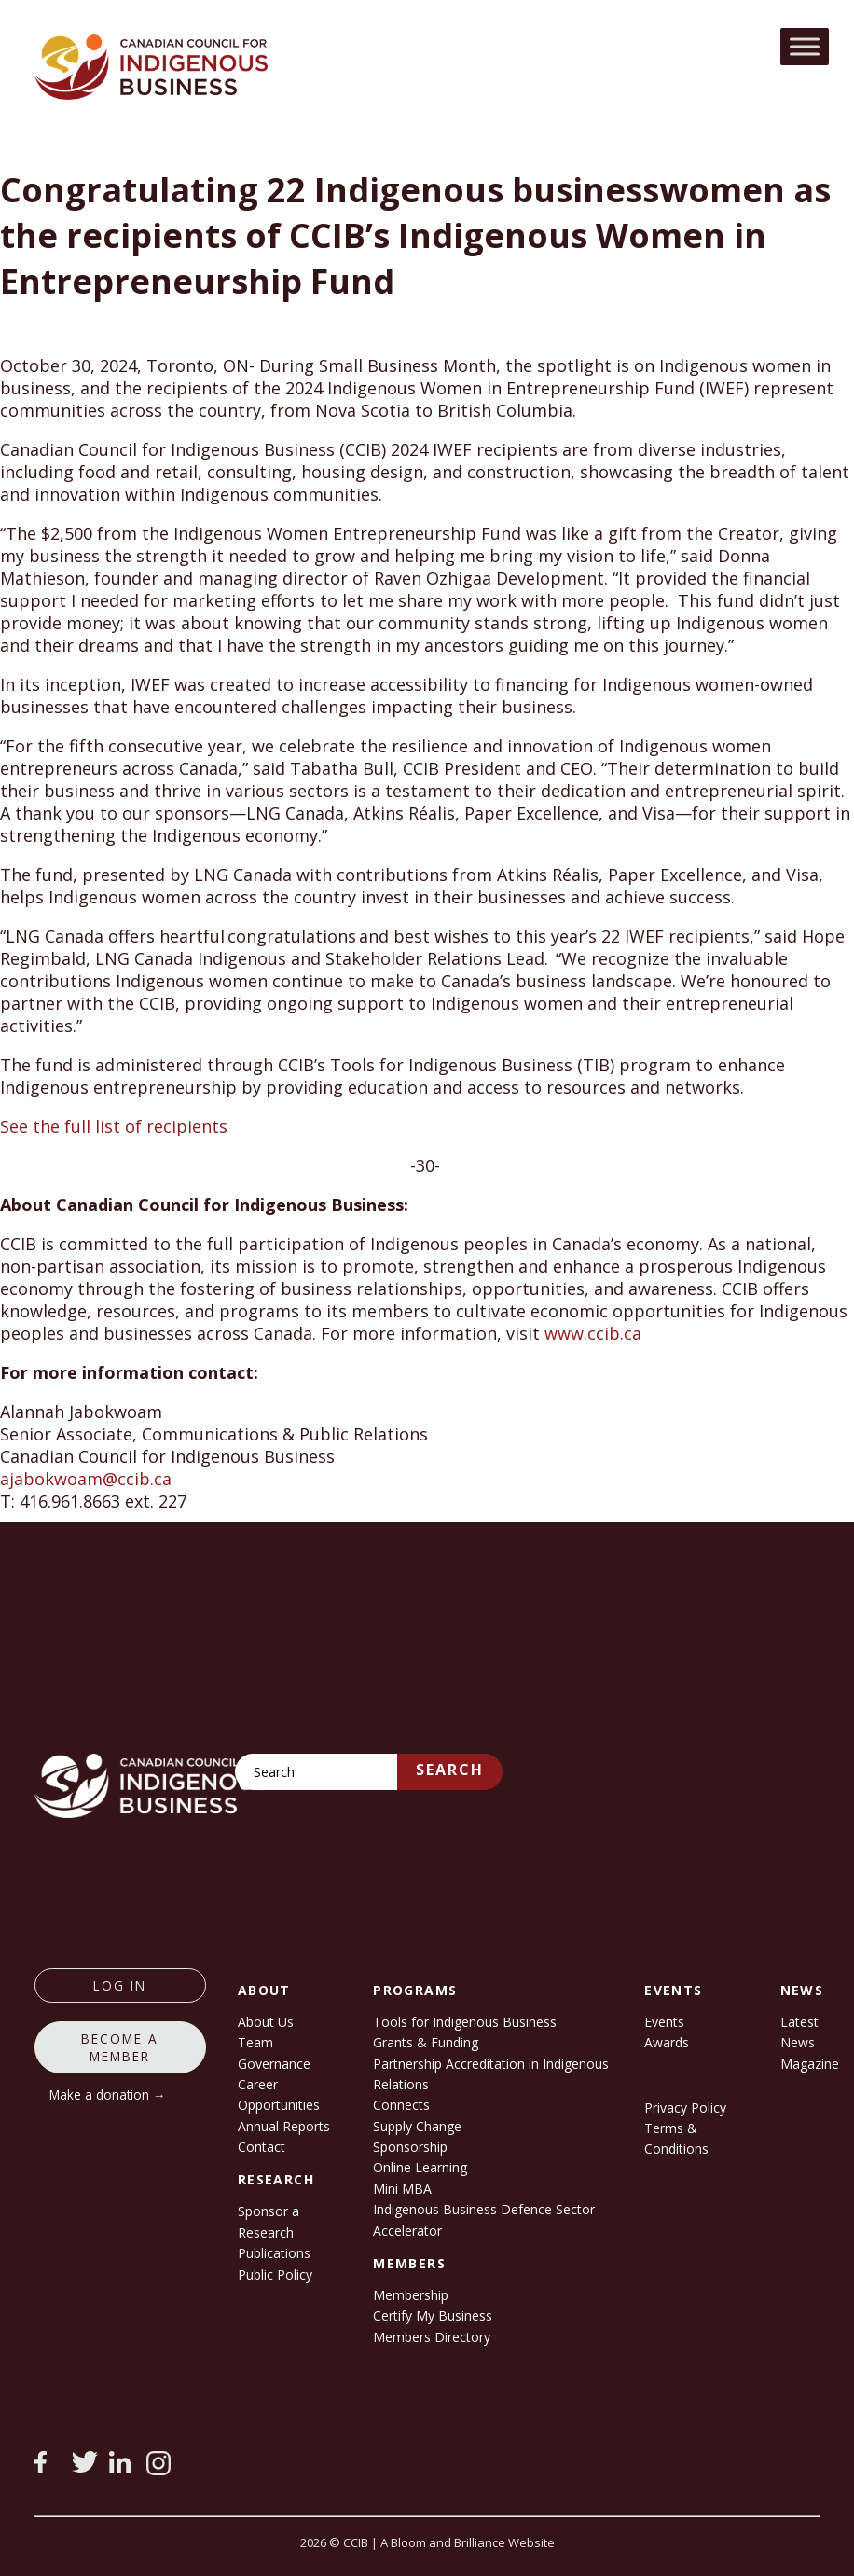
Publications (274, 2253)
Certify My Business (432, 2315)
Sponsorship (410, 2147)
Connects (401, 2105)
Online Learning (420, 2167)
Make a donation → (107, 2094)
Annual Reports (284, 2126)
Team (255, 2042)
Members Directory (431, 2337)
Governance (274, 2064)
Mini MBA (402, 2188)
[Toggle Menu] (805, 46)
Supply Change (417, 2126)
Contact (261, 2147)
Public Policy (275, 2274)
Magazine (809, 2064)
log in (119, 1985)
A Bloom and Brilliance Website (467, 2542)
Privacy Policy (685, 2107)
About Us (266, 2022)
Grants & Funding (425, 2042)
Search (450, 1769)
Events (664, 2022)
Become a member (119, 2047)
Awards (666, 2042)
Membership (410, 2295)
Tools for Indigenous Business (465, 2022)
